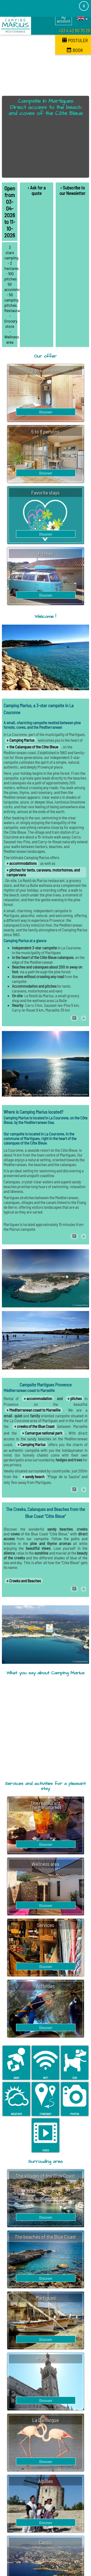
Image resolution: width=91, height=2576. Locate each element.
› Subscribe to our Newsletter (72, 190)
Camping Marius (21, 740)
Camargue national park (43, 1432)
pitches (76, 1398)
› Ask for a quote (36, 190)
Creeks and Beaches (25, 1580)
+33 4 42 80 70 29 (74, 30)
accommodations (23, 863)
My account (63, 19)
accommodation (39, 1398)
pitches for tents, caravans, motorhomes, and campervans (43, 872)
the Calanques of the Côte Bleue (33, 746)
